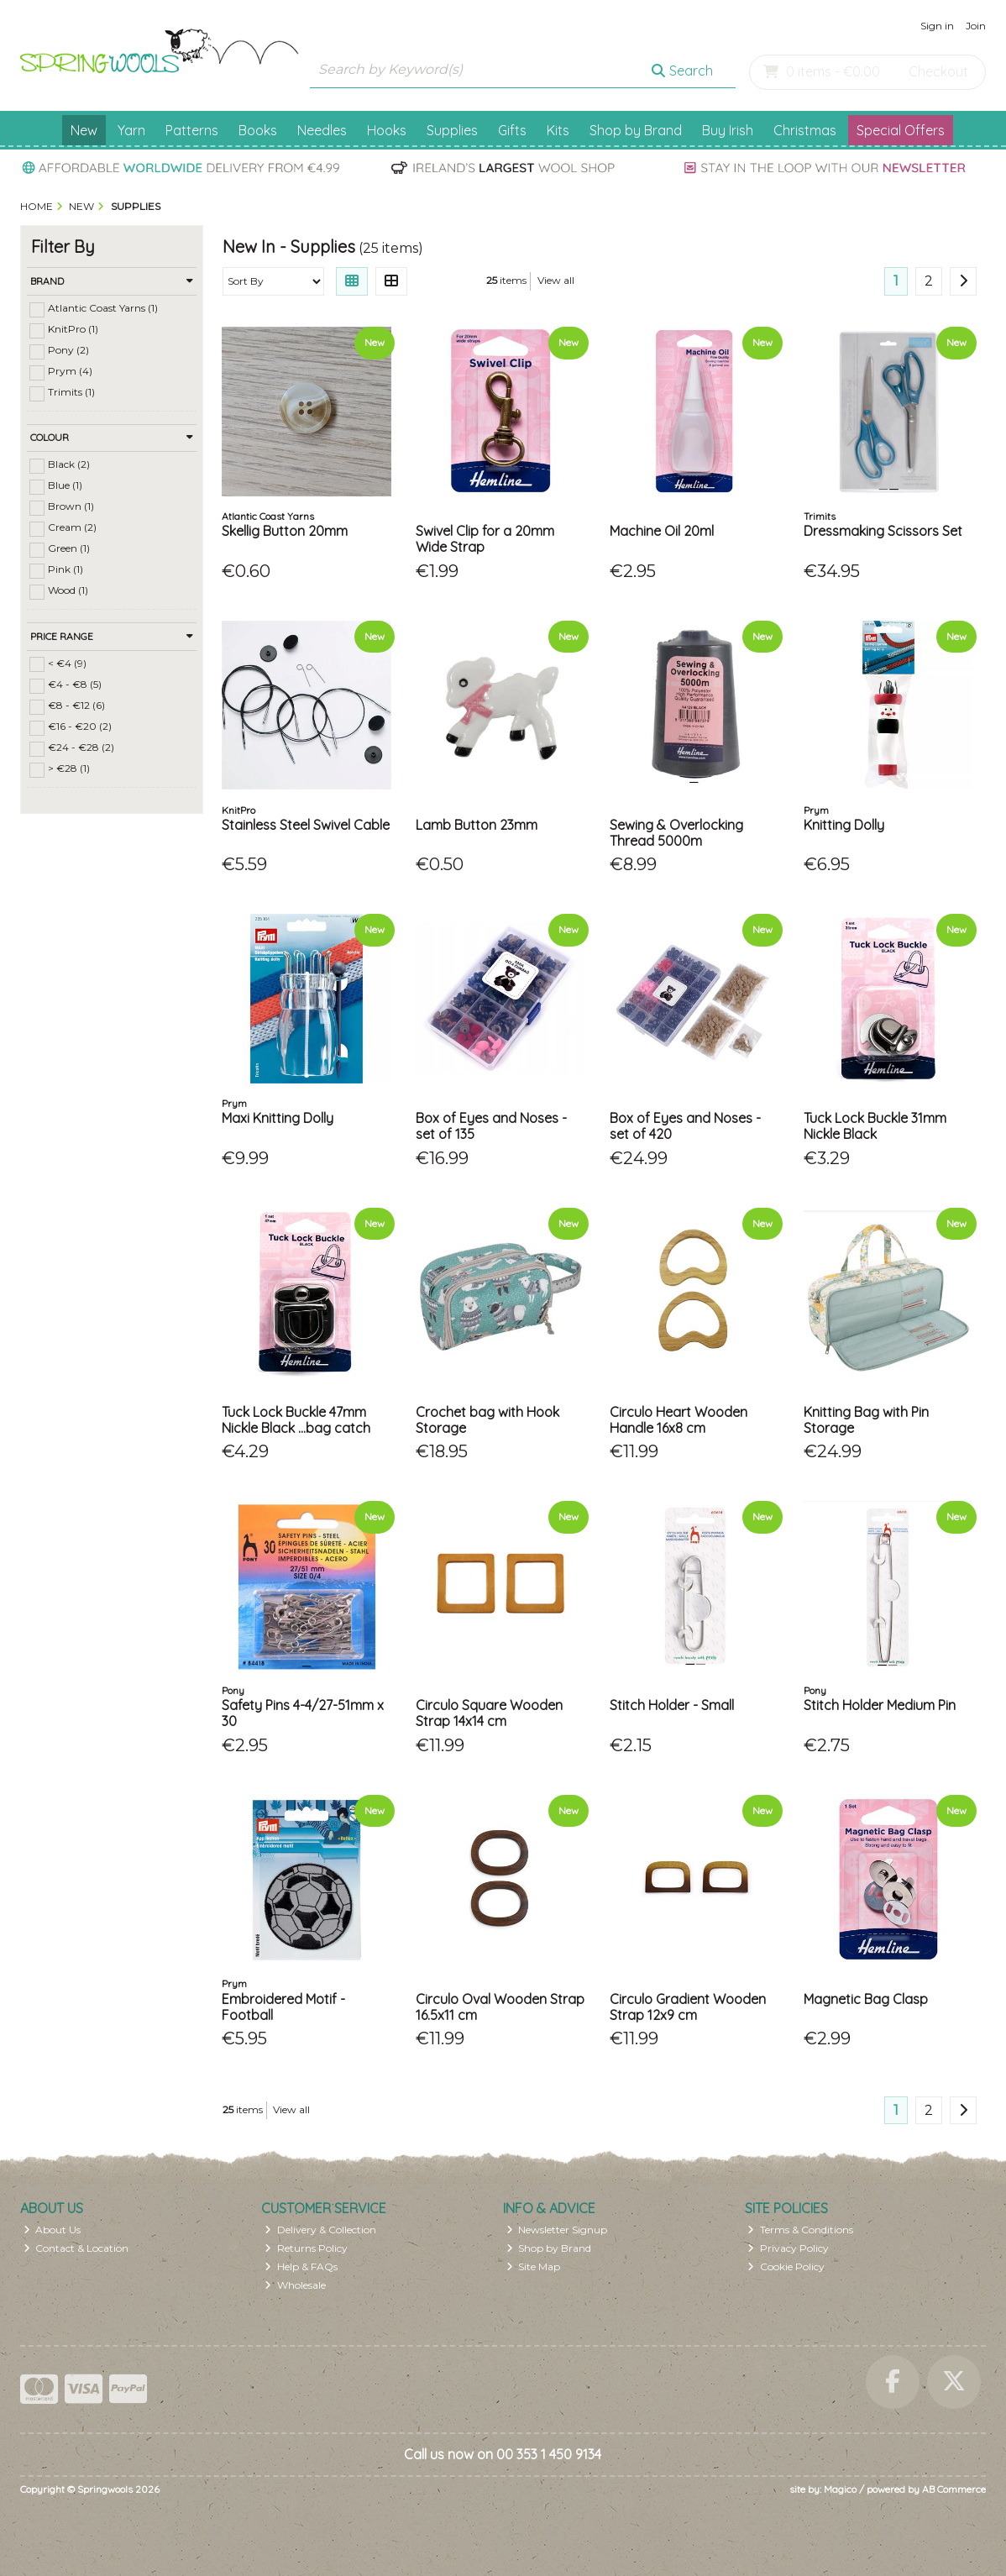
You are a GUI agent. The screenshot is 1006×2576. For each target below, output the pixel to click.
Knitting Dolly (844, 824)
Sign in (937, 25)
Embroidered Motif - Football (283, 2007)
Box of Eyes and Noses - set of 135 (491, 1126)
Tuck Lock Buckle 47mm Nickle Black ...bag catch (296, 1419)
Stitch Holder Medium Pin (880, 1705)
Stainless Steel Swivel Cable (306, 824)
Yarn (131, 130)
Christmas (804, 130)
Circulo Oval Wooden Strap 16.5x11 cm (500, 2007)
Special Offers (901, 130)
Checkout (938, 71)
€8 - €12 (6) (76, 705)
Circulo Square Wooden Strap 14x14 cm (489, 1713)
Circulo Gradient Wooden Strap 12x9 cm (688, 2007)
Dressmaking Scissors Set (883, 530)
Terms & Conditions (800, 2229)
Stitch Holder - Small (672, 1705)
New (84, 130)
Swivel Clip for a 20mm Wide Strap (485, 538)
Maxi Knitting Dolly (277, 1118)
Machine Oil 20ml (662, 530)
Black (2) (69, 464)
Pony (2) (68, 350)
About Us (52, 2229)
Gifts (512, 130)
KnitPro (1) (73, 329)
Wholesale (295, 2285)
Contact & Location (76, 2248)
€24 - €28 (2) (81, 747)
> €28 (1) (69, 768)
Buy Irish (727, 130)
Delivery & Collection (320, 2229)
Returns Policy (306, 2248)
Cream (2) (72, 527)
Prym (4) (70, 371)
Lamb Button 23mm (476, 824)
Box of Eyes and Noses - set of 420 (685, 1126)
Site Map (533, 2266)
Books (257, 130)
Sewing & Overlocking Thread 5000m (676, 832)
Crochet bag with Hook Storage (487, 1419)
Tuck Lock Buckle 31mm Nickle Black (875, 1126)
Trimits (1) (71, 392)
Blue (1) (65, 485)
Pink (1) (65, 569)
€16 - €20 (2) (80, 726)
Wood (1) (68, 590)
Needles (322, 130)
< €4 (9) (67, 662)
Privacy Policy (788, 2248)
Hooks (386, 130)
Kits (558, 130)
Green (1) (69, 548)
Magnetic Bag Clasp (866, 1999)
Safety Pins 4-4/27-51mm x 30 (303, 1713)
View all (555, 280)
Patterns (191, 130)
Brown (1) (71, 506)
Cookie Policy (786, 2266)
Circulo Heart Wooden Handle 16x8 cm (678, 1419)
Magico (840, 2489)
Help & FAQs (301, 2266)
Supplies (452, 130)
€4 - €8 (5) (75, 684)
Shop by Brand (635, 130)
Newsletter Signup (557, 2229)
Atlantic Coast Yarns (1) (103, 308)
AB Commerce (954, 2489)
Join (976, 25)
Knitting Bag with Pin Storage (866, 1419)
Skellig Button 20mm (285, 530)
